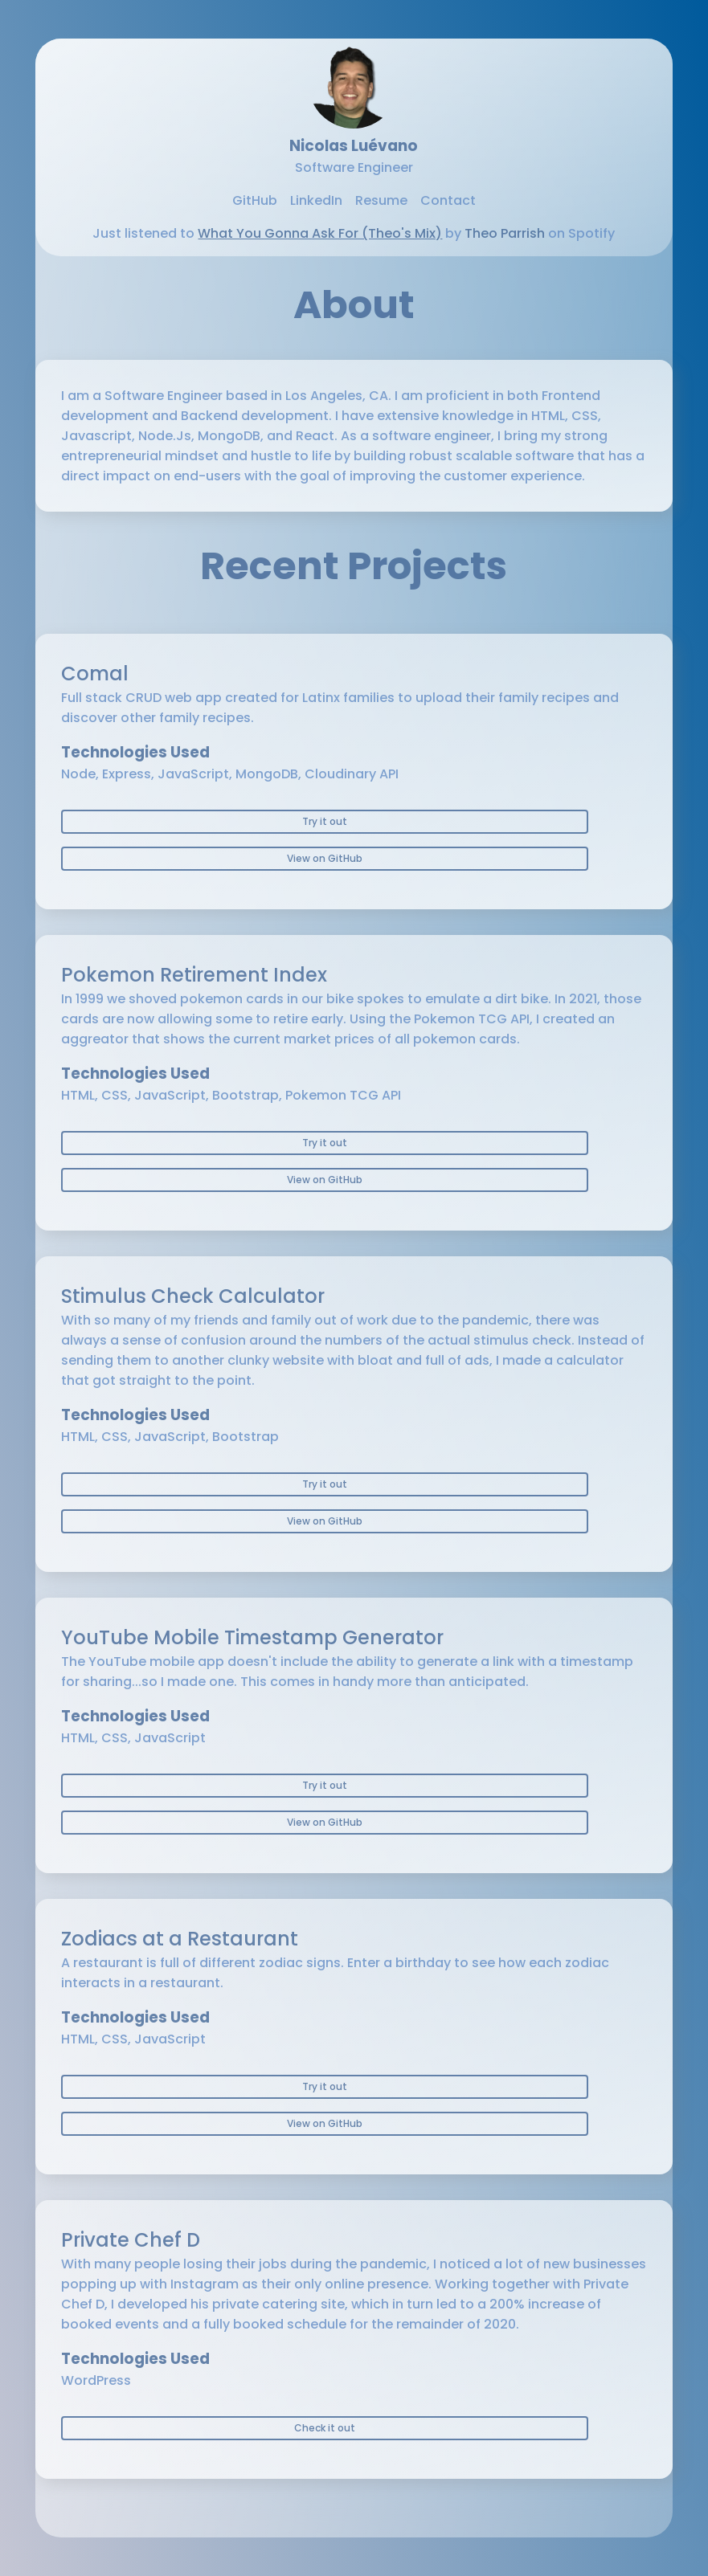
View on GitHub (324, 858)
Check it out (324, 2428)
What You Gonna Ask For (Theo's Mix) (320, 233)
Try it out (324, 821)
